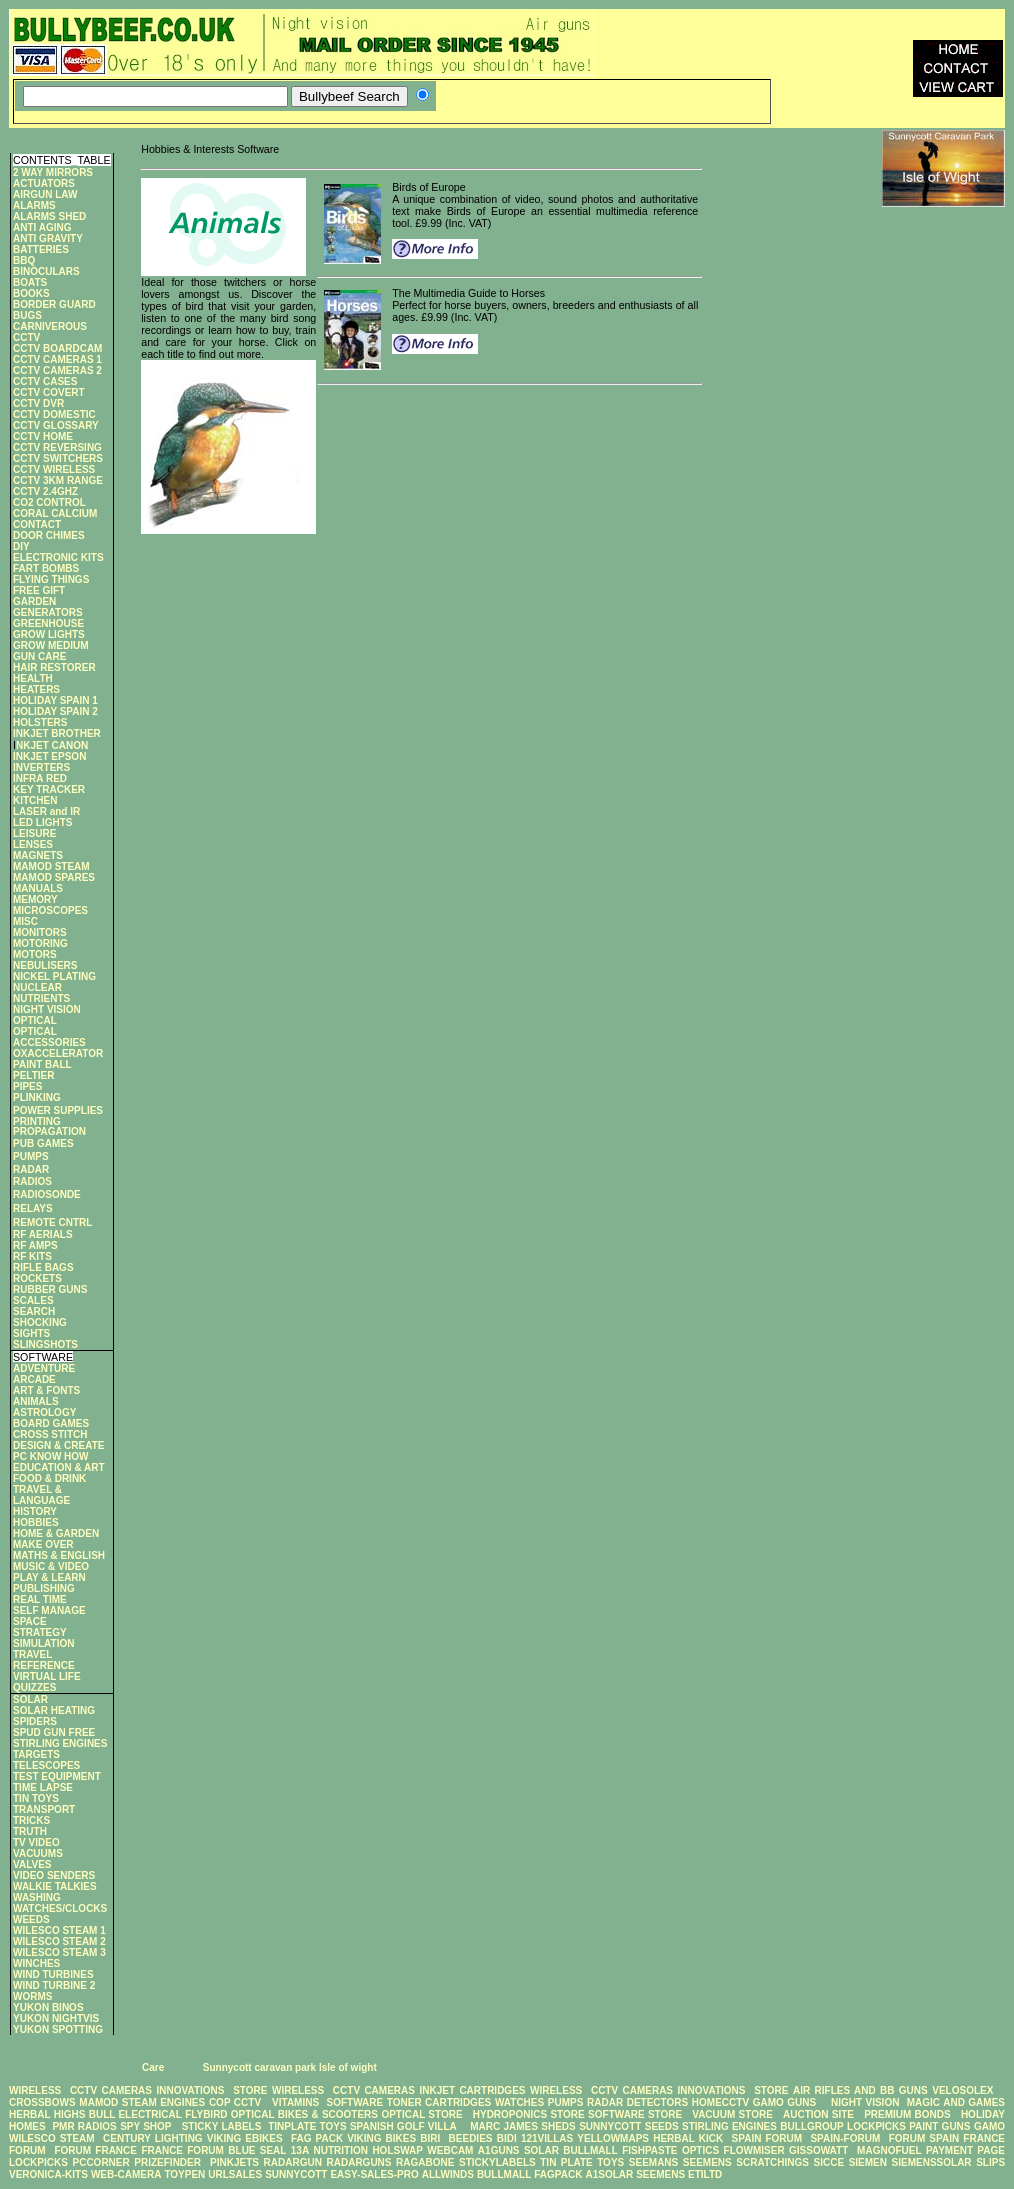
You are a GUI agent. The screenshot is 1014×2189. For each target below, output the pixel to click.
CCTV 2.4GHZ (45, 491)
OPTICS (700, 2150)
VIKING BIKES (381, 2138)
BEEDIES (471, 2138)
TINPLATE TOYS (307, 2126)
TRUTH (30, 1831)
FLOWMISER (754, 2150)
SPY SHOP (145, 2126)
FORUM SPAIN (924, 2138)
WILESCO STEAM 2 (59, 1941)
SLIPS (990, 2162)
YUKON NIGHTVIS (56, 2018)
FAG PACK (319, 2138)
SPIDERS (35, 1721)
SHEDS (558, 2126)
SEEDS (662, 2126)
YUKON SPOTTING (58, 2029)
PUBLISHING (44, 1588)
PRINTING (37, 1121)
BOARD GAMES (51, 1423)
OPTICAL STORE (421, 2114)
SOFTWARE (354, 2102)
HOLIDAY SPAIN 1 (55, 700)
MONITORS (40, 932)
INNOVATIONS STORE (212, 2090)
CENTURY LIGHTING (153, 2138)
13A (300, 2150)
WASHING (37, 1897)
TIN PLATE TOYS (582, 2162)
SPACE (30, 1621)
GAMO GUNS (784, 2102)
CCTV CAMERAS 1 (57, 359)
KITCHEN (35, 800)
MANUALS (38, 888)
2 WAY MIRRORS (53, 172)
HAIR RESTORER (54, 667)
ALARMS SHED (49, 216)
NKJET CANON (52, 745)
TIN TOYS (36, 1798)
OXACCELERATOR (58, 1053)
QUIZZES (34, 1687)
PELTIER (33, 1075)
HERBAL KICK (688, 2138)
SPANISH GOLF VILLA (403, 2126)
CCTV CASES (45, 381)
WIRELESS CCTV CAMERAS (80, 2090)
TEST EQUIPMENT (57, 1776)
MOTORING (40, 943)
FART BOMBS (46, 568)
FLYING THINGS (51, 579)
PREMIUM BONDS (907, 2114)
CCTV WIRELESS (54, 469)
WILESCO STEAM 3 (59, 1952)
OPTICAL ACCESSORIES (49, 1037)
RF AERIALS (43, 1234)
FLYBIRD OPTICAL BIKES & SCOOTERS (281, 2114)
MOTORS (35, 954)
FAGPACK (558, 2174)
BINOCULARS (46, 271)
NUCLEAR (37, 987)
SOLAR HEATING (54, 1710)
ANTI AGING (42, 227)
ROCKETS (37, 1278)
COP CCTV (235, 2102)
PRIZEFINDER (167, 2162)
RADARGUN (293, 2162)
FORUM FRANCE (95, 2150)
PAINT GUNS (939, 2126)
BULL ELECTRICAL (135, 2114)
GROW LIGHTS (49, 634)
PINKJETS (234, 2162)
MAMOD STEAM (51, 866)
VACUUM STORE (732, 2114)
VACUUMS (38, 1853)
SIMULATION (43, 1643)
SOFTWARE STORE (636, 2114)
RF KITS (32, 1256)
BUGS (27, 315)
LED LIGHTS (42, 822)
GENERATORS (48, 612)
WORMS (32, 1996)
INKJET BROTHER (57, 733)
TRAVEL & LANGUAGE (41, 1495)
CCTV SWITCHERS (58, 458)
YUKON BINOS (48, 2007)
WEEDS (31, 1919)
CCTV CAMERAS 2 (57, 370)
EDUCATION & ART (59, 1467)
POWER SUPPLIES (58, 1110)
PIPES (27, 1086)
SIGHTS (31, 1333)
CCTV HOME (43, 436)
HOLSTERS (40, 722)
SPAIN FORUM (767, 2138)
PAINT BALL (42, 1064)
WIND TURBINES (53, 1974)
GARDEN (34, 601)
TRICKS (31, 1820)
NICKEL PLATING (54, 976)
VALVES (32, 1864)
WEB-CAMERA (126, 2174)
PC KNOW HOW (51, 1456)
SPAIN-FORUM (845, 2138)
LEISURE (34, 833)
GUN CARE (39, 656)
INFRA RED (40, 778)
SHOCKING (40, 1322)
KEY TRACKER (49, 789)
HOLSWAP (397, 2150)
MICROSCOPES (50, 910)
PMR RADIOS (84, 2126)
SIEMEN (868, 2162)
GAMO (989, 2126)
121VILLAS (547, 2138)
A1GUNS (499, 2150)
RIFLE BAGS (43, 1267)
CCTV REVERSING (57, 447)
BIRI (432, 2138)
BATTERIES (41, 249)
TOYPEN (184, 2174)
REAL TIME (40, 1599)
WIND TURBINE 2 (54, 1985)
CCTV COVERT (49, 392)
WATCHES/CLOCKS (60, 1908)
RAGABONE (425, 2162)
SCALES (33, 1300)
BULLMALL (590, 2150)
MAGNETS (38, 855)
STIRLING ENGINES (60, 1743)
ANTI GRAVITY (48, 238)
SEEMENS (707, 2162)
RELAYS (33, 1208)
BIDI (507, 2138)
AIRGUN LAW (45, 194)
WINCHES (36, 1963)
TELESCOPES (46, 1765)
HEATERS (36, 689)
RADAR (31, 1169)
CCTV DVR (38, 403)
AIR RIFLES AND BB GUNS (860, 2090)
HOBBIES (36, 1522)
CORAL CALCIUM (55, 513)
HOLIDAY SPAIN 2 (55, 711)
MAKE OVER (43, 1544)
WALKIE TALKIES (55, 1886)
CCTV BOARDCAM (57, 348)
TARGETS (36, 1754)
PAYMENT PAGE (965, 2150)
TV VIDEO (36, 1842)
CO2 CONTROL (49, 502)
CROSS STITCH (50, 1434)
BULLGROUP (811, 2126)
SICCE (829, 2162)
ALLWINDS (448, 2174)
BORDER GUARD (54, 304)
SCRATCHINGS (772, 2162)
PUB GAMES (43, 1143)
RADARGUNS (359, 2162)
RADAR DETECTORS (637, 2102)
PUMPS (31, 1156)
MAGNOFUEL (889, 2150)
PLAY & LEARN (49, 1577)
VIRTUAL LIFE (47, 1676)
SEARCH (34, 1311)
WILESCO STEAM (52, 2138)
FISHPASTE (649, 2150)
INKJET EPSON (49, 756)
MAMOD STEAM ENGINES (142, 2102)
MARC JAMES (504, 2126)
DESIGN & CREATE (59, 1445)
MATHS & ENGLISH (59, 1555)
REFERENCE (44, 1665)
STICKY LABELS (222, 2126)
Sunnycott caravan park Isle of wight (290, 2067)
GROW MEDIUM (51, 645)
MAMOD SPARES (54, 877)
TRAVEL (32, 1654)
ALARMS (34, 205)
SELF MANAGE (49, 1610)
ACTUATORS (44, 183)
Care (151, 2067)
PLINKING (37, 1097)
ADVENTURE (44, 1368)
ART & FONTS (46, 1390)
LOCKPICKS (878, 2126)
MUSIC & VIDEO (51, 1566)
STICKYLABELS (497, 2162)
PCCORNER (100, 2162)
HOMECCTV (720, 2102)
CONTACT (37, 524)
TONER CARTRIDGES (439, 2102)
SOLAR (30, 1699)
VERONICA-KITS (48, 2174)
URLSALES (235, 2174)
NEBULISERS (45, 965)
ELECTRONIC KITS (58, 557)
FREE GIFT (39, 590)
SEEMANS (653, 2162)
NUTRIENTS (41, 998)
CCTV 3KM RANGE (58, 480)
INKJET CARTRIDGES (472, 2090)
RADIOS (32, 1181)
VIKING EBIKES (245, 2138)
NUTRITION (341, 2150)
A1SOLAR (609, 2174)
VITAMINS (295, 2102)
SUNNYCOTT (610, 2126)
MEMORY (35, 899)
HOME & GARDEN (56, 1533)
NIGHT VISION (47, 1009)
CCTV (26, 337)
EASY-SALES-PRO (374, 2174)
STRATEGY (40, 1632)
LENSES (33, 844)
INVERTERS (41, 767)
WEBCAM (450, 2150)
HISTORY (35, 1511)
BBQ (24, 260)
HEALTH (33, 678)
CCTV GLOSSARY (56, 425)
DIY (21, 546)
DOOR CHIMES (49, 535)
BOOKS (31, 293)
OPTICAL (35, 1020)
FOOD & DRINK (49, 1478)
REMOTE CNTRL (52, 1222)
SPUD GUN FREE (54, 1732)
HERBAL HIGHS (47, 2114)
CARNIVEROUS (50, 326)
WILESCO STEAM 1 (59, 1930)
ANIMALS (36, 1401)
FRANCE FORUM (182, 2150)
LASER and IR (46, 811)
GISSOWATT (818, 2150)
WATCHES (519, 2102)
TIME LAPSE (43, 1787)
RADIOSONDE (47, 1194)
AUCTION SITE (818, 2114)
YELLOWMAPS (613, 2138)
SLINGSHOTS (45, 1344)
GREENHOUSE (48, 623)
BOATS (30, 282)
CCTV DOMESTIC (54, 414)
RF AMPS (35, 1245)
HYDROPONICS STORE (529, 2114)
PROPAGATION (49, 1131)
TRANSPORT (44, 1809)
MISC (25, 921)
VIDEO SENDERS (54, 1875)
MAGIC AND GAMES (956, 2102)
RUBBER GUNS (50, 1289)
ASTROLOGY (44, 1412)
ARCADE (34, 1379)
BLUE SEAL (257, 2150)
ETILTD (705, 2174)
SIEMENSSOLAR (932, 2162)
